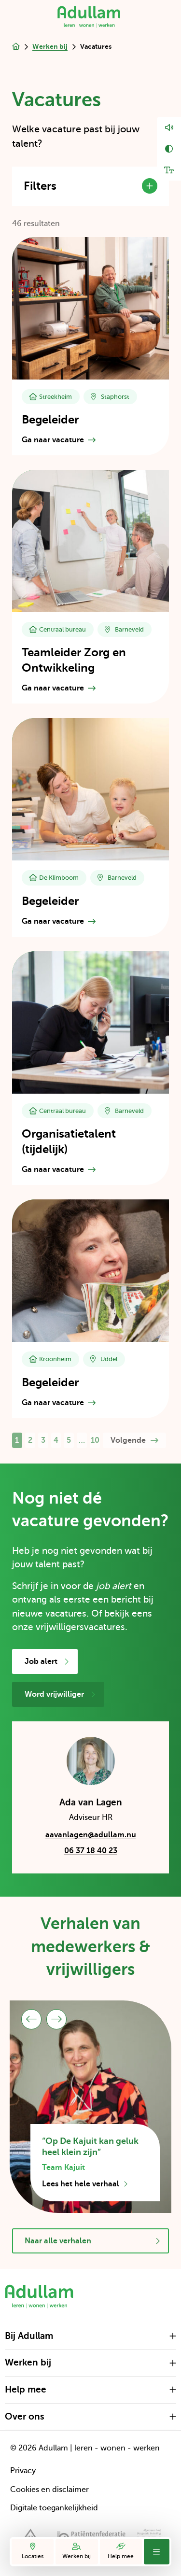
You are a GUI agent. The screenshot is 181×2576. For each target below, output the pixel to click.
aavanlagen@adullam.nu (90, 1836)
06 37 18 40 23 (90, 1850)
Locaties (32, 2551)
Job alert (47, 1661)
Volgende (134, 1440)
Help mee (121, 2551)
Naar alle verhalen (92, 2241)
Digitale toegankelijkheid (54, 2508)
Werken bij (76, 2551)
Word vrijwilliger (60, 1694)
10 (95, 1440)
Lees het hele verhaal (85, 2184)
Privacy (23, 2470)
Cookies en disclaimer (49, 2489)
